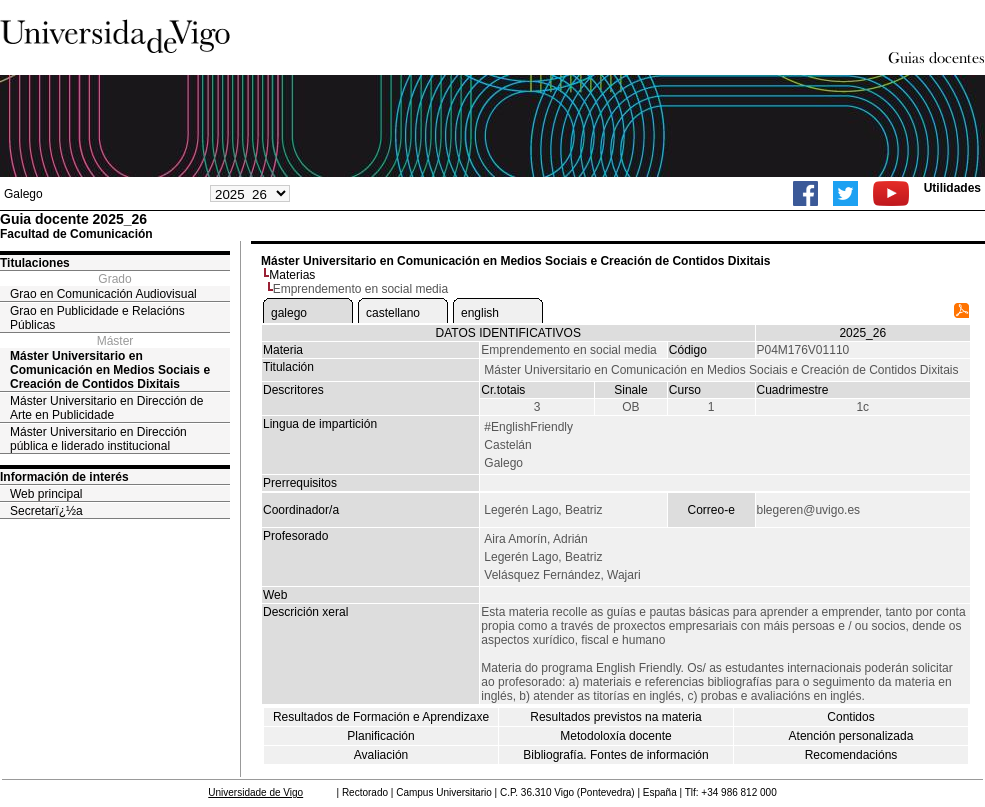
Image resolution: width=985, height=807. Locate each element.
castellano (393, 313)
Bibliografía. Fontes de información (615, 755)
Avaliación (381, 755)
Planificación (380, 736)
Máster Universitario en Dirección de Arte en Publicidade (106, 408)
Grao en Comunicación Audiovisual (103, 294)
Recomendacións (851, 755)
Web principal (46, 494)
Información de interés (64, 477)
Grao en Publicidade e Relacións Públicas (97, 318)
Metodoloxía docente (615, 736)
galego (289, 313)
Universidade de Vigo (255, 792)
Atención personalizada (851, 736)
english (480, 313)
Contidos (850, 717)
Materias (292, 275)
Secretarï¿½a (46, 511)
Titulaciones (35, 263)
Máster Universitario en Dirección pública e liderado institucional (98, 439)
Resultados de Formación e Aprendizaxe (381, 717)
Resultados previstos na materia (615, 717)
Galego (23, 194)
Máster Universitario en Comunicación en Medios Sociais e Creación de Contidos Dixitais (110, 370)
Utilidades (952, 188)
